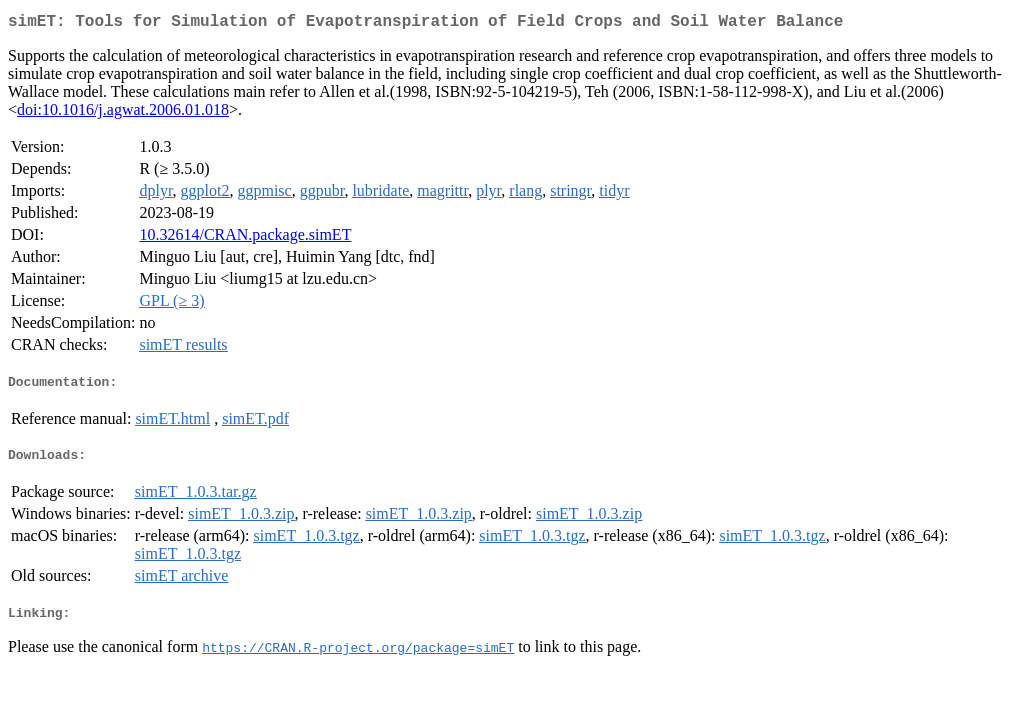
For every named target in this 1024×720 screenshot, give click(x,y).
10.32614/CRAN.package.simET (245, 238)
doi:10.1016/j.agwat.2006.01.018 (123, 113)
